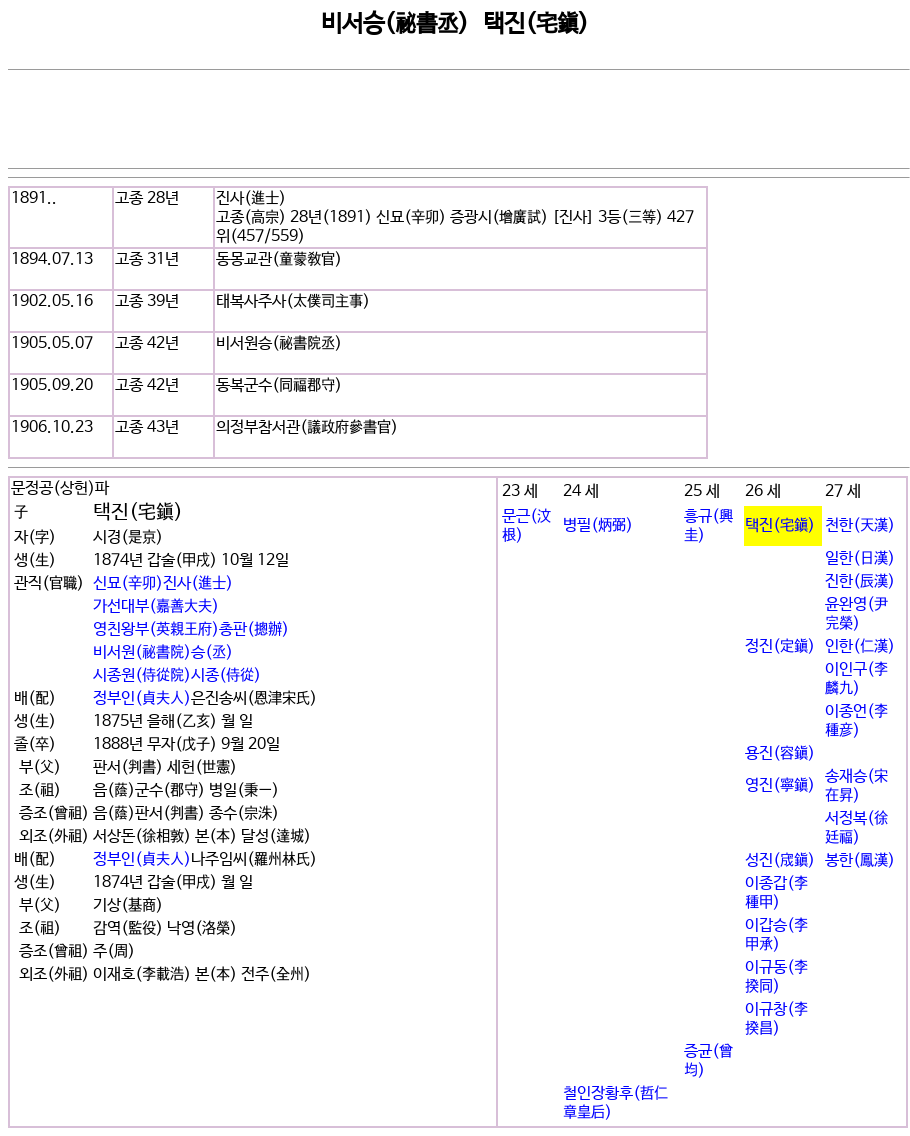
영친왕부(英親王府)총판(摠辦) (191, 629)
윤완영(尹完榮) (856, 614)
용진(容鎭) (780, 753)
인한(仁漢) (860, 646)
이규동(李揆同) (776, 977)
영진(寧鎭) (780, 785)
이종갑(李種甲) (776, 893)
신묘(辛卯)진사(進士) (163, 583)
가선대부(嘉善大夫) (156, 606)
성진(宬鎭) (780, 860)
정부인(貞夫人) (142, 698)
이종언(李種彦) (856, 721)
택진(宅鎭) (780, 525)
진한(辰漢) (860, 581)
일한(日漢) (860, 558)
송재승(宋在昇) (856, 786)
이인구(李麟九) (856, 679)
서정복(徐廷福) (856, 828)
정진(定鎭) (780, 646)
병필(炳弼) (598, 525)
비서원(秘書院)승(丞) (163, 652)
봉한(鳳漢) (860, 860)
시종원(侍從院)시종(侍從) (177, 675)
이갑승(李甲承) (776, 935)
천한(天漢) (860, 525)
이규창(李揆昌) (776, 1019)
